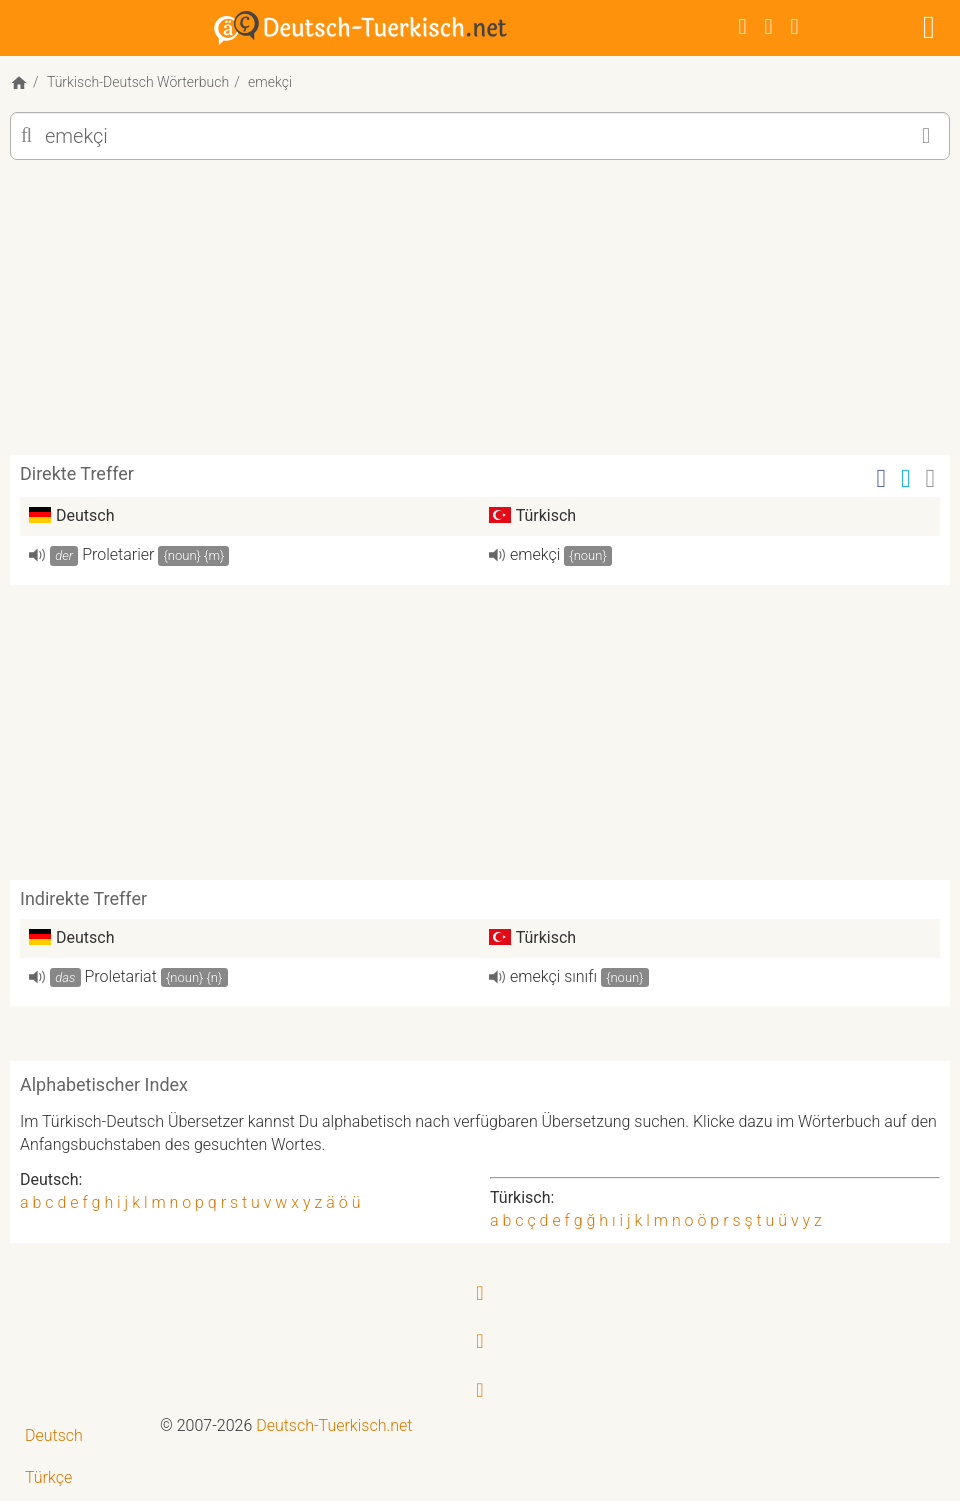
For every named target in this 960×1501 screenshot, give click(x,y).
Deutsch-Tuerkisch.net (334, 1425)
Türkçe (48, 1477)
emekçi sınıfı (553, 976)
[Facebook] (743, 26)
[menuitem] (80, 1436)
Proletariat (121, 976)
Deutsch (54, 1435)
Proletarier (118, 554)
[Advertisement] (480, 315)
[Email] (931, 478)
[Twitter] (769, 26)
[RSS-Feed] (795, 26)
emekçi (535, 554)
